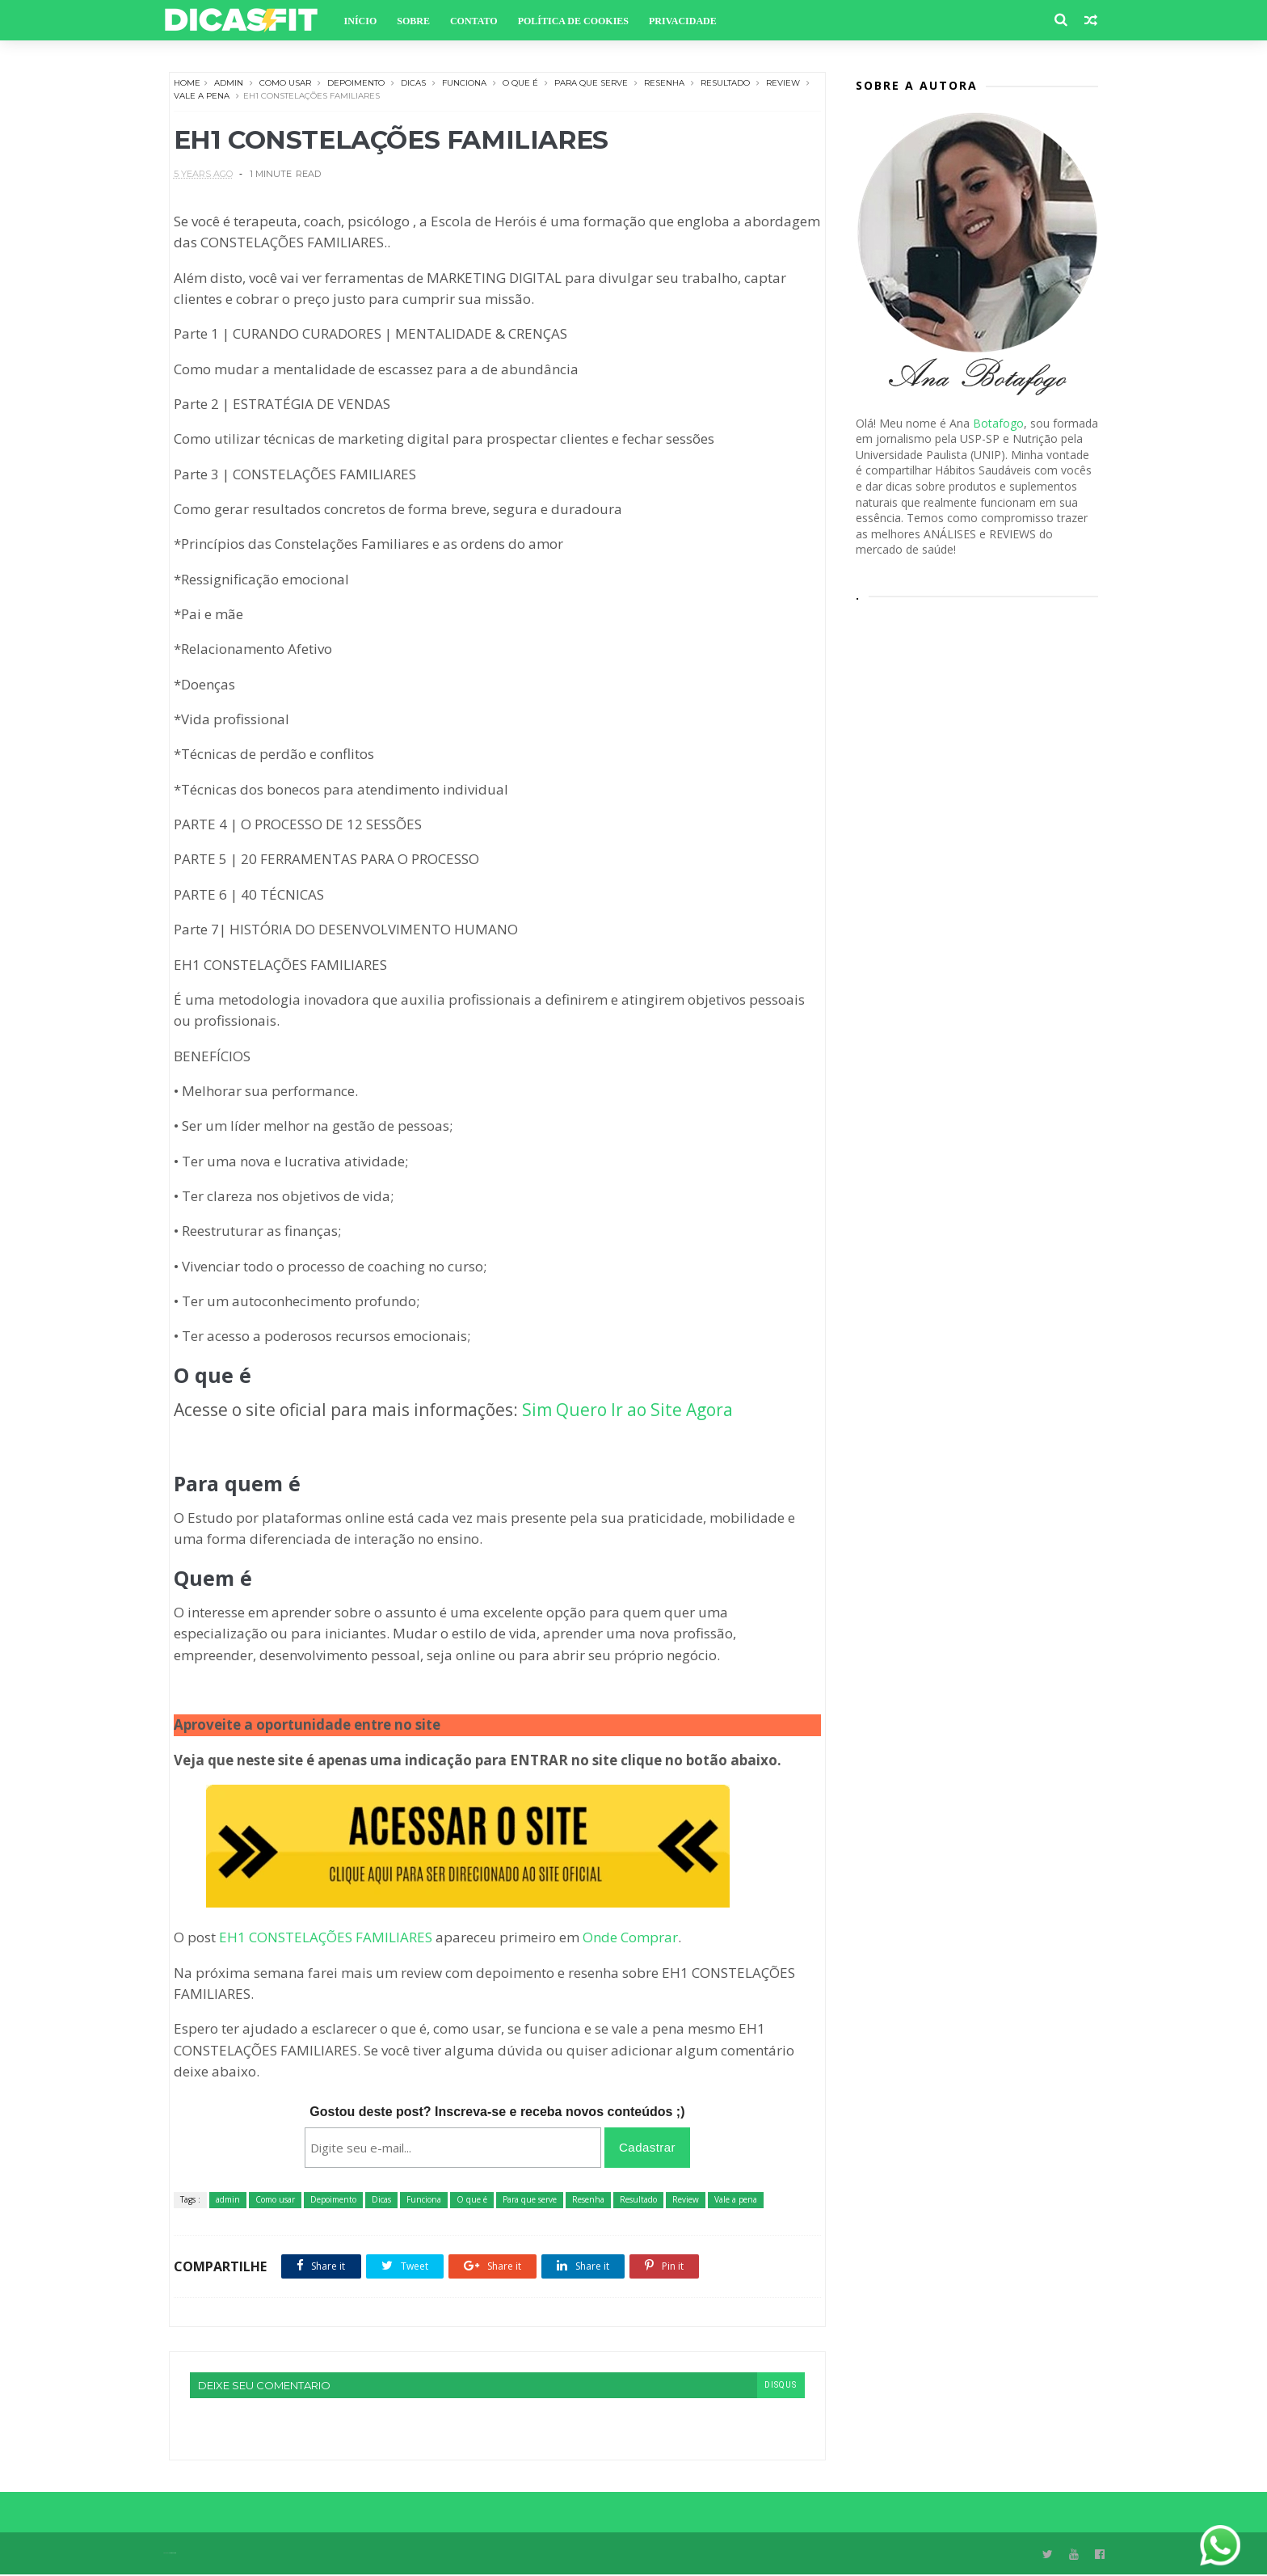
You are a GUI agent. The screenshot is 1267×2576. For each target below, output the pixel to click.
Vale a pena (215, 96)
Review (783, 83)
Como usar (285, 83)
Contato (479, 21)
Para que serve (591, 83)
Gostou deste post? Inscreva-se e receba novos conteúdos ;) (492, 2112)
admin (228, 83)
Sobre (419, 21)
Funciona (464, 83)
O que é (520, 83)
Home (187, 83)
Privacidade (688, 21)
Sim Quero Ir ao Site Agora (627, 1411)
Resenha (664, 83)
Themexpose (178, 2554)
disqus (770, 2385)
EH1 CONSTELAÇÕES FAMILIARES (325, 1938)
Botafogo (998, 424)
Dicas (413, 83)
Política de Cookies (578, 21)
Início (365, 21)
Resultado (725, 83)
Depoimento (356, 83)
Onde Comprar (630, 1938)
